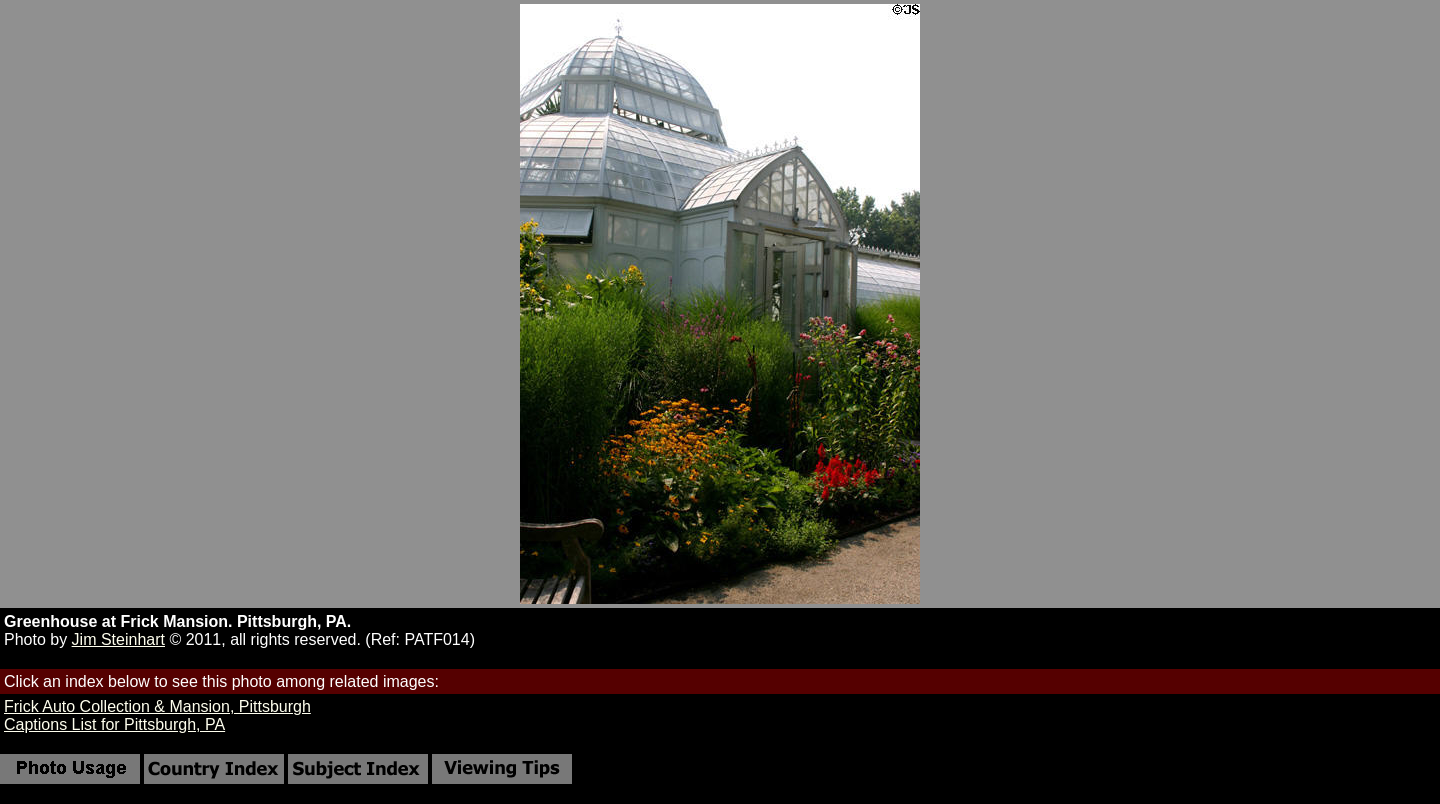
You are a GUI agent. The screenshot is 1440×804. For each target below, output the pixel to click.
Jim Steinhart (118, 639)
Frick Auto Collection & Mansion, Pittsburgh (157, 706)
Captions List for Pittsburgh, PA (114, 724)
